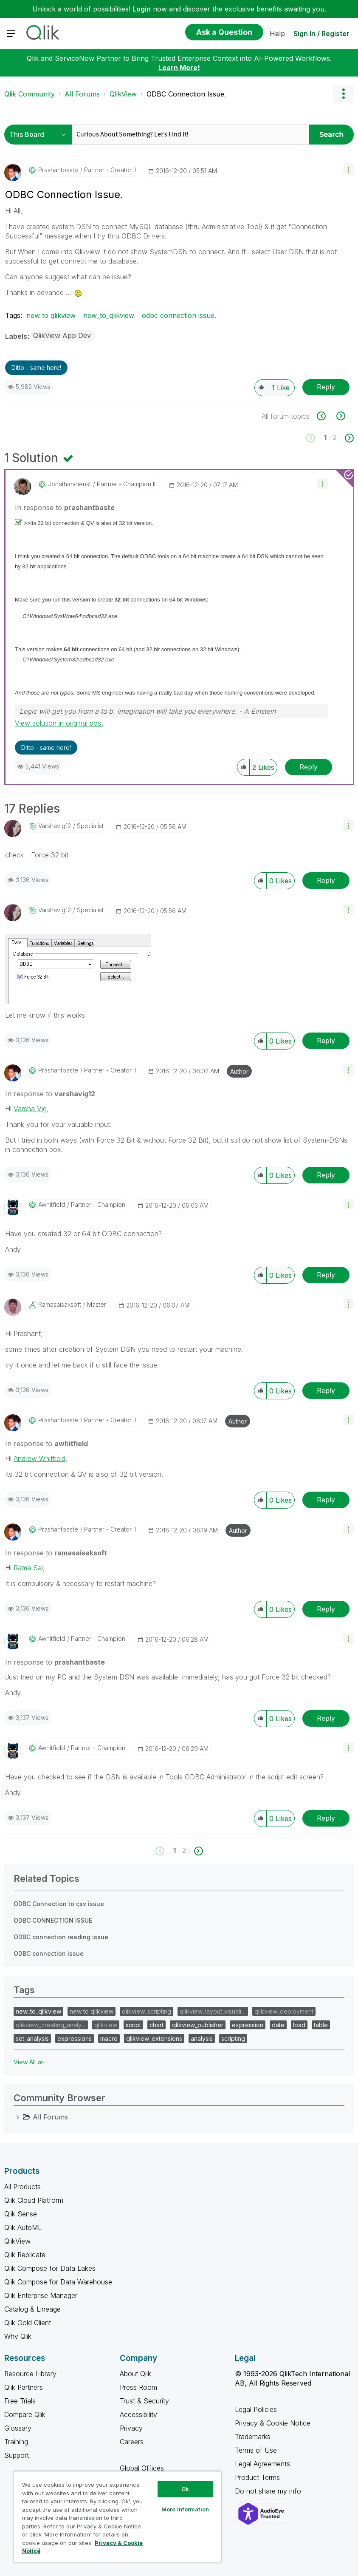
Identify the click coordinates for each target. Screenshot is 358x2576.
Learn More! (179, 67)
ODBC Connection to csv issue (59, 1903)
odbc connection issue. (179, 315)
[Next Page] (348, 438)
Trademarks (253, 2436)
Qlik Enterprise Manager (40, 2295)
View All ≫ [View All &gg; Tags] (29, 2061)
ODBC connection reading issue (61, 1937)
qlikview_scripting (146, 2011)
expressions (74, 2038)
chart (156, 2024)
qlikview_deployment (283, 2011)
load (299, 2024)
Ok (185, 2488)
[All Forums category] (18, 2116)
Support (16, 2455)
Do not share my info (269, 2491)
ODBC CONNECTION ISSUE (53, 1920)
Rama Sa (28, 1567)
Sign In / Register (321, 33)
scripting (233, 2038)
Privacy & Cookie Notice (272, 2423)
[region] (117, 2516)
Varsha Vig (30, 1108)
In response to (65, 507)
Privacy (131, 2428)
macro (109, 2038)
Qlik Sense (20, 2214)
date (278, 2024)
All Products (22, 2186)
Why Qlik (17, 2336)
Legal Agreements (262, 2464)
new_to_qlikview (108, 315)
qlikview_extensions (154, 2038)
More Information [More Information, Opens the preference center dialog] (185, 2509)
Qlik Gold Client (27, 2322)
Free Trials (20, 2401)
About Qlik (135, 2373)
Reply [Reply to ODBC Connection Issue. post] (326, 387)
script (133, 2024)
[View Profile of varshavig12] (54, 826)
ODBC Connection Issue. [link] (186, 94)
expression (247, 2024)
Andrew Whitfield (39, 1458)
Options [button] (343, 93)
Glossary (17, 2428)
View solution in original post (59, 723)
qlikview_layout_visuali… (213, 2011)
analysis (202, 2038)
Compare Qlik (24, 2414)
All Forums (82, 94)
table (321, 2024)
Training (16, 2441)
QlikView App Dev (62, 335)
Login (141, 9)
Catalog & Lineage (32, 2309)
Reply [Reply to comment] (308, 767)
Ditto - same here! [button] (36, 367)
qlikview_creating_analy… (51, 2024)
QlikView (123, 94)
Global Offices (142, 2468)
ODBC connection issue (49, 1953)
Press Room (138, 2387)
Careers (132, 2441)
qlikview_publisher (197, 2024)
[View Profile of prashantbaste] (58, 170)
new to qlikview (51, 315)
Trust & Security (144, 2401)
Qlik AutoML (23, 2227)
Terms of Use (256, 2450)
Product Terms (257, 2477)
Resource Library (30, 2373)
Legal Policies (256, 2409)
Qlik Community (29, 94)
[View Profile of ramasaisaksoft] (59, 1304)
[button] (348, 169)
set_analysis (32, 2038)
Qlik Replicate (24, 2254)
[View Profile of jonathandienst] (69, 484)
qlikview (105, 2024)
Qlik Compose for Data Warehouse (58, 2282)
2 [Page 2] (335, 437)
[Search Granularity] (40, 135)
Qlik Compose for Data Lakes (50, 2268)
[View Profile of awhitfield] (51, 1205)
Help (277, 33)
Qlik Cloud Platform (33, 2200)
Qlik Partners (23, 2387)
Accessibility (138, 2414)
